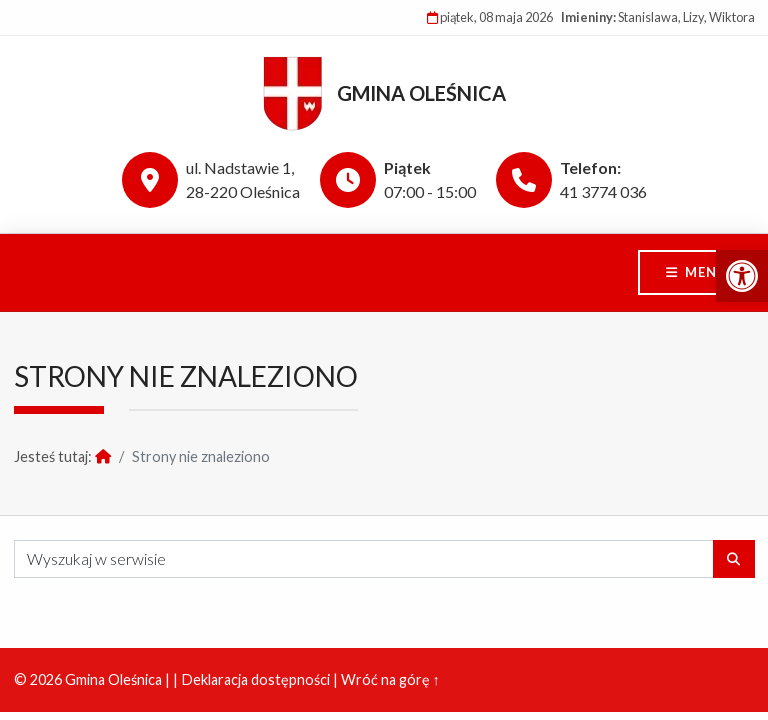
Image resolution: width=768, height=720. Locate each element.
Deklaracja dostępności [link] (255, 679)
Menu (705, 272)
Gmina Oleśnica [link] (421, 93)
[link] (742, 276)
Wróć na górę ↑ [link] (390, 679)
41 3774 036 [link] (603, 191)
